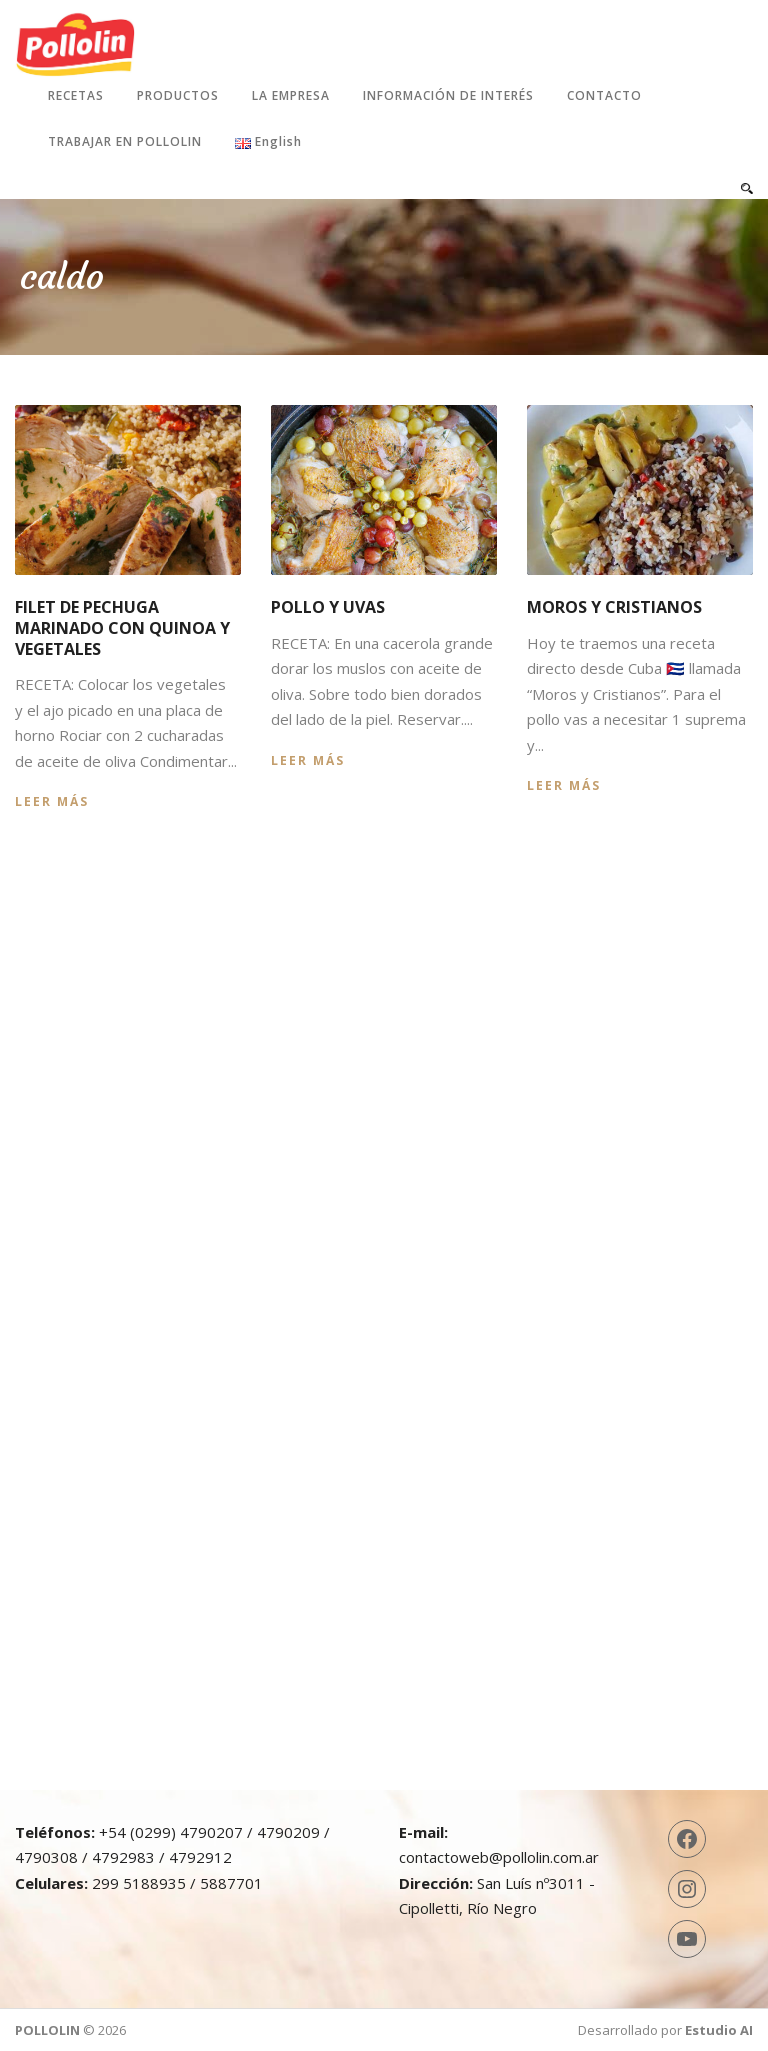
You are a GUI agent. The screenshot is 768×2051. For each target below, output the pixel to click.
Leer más (52, 801)
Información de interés (448, 95)
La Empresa (291, 95)
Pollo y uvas (328, 607)
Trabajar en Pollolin (125, 141)
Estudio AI (719, 2030)
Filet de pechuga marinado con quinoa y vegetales (122, 628)
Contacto (604, 95)
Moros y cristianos (614, 607)
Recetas (76, 95)
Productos (178, 95)
